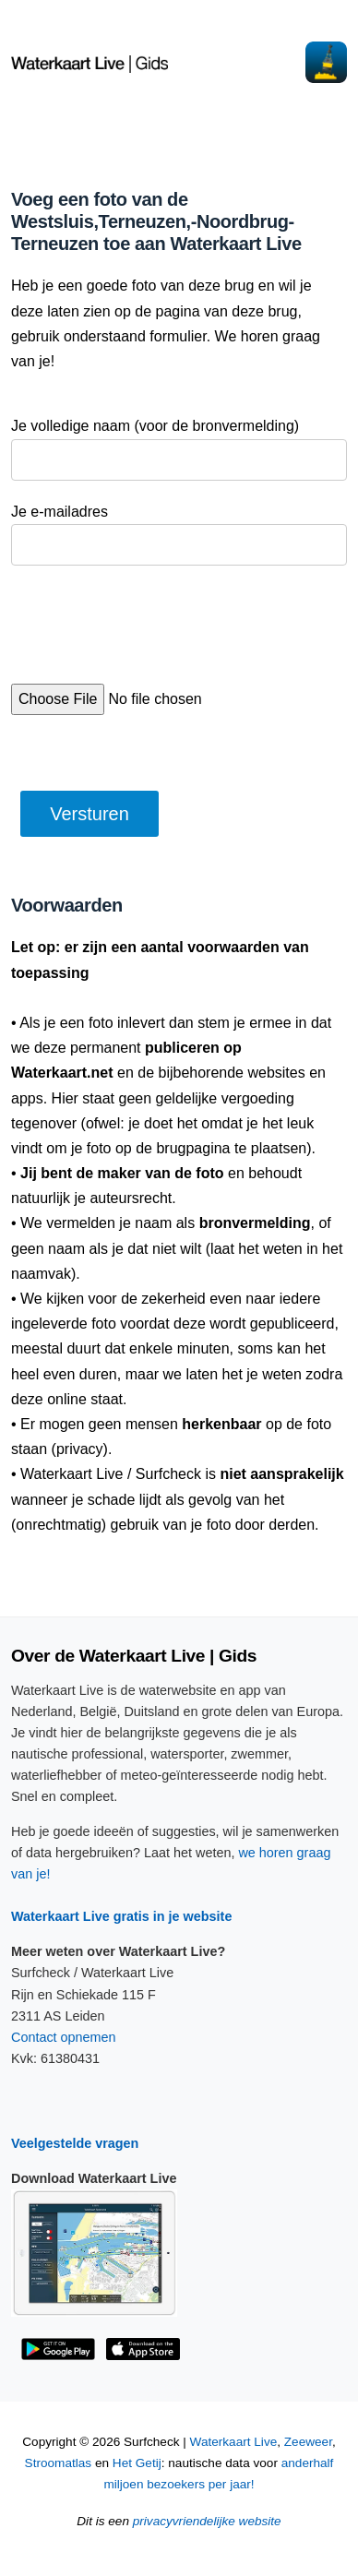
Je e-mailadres (59, 511)
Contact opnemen (63, 2037)
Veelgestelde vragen (74, 2143)
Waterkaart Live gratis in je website (121, 1916)
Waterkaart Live (234, 2442)
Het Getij (137, 2463)
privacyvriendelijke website (207, 2521)
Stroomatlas (58, 2463)
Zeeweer (308, 2442)
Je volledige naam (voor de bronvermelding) (155, 426)
